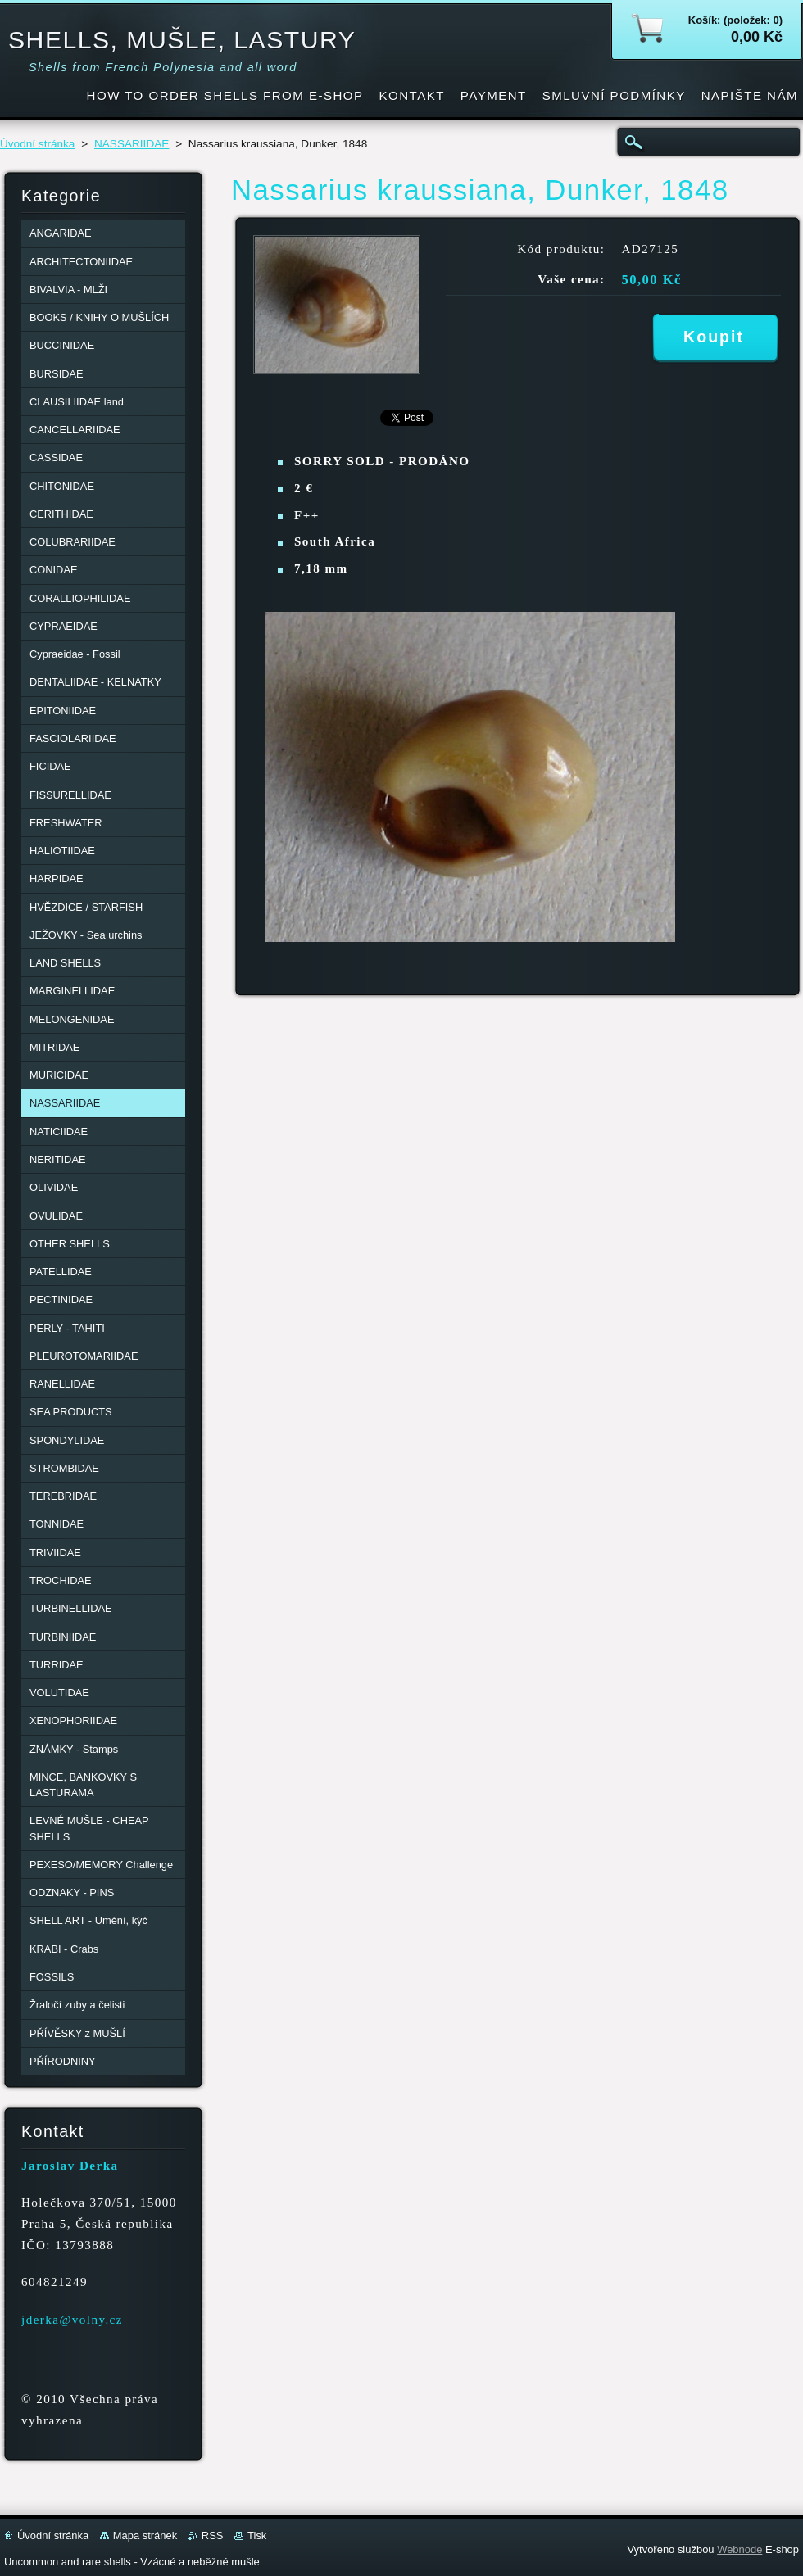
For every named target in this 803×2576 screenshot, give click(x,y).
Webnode (739, 2549)
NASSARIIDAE (131, 144)
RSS (213, 2535)
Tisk (256, 2535)
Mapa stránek (145, 2535)
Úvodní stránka (37, 144)
